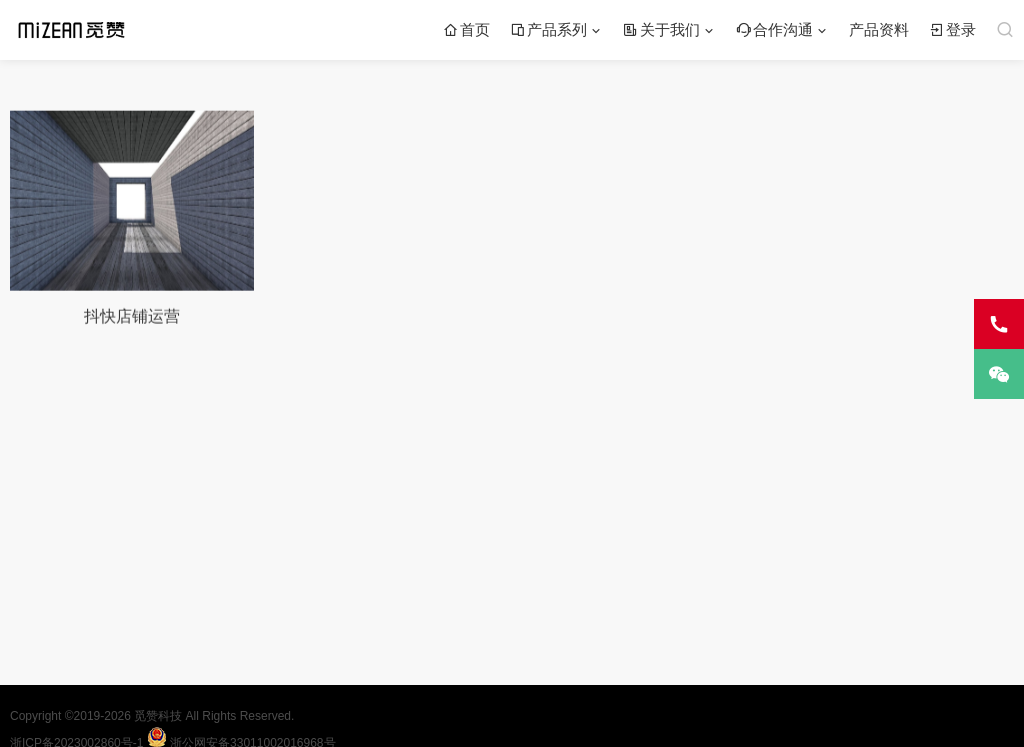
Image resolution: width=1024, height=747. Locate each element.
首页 (466, 29)
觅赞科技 (159, 716)
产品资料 (879, 29)
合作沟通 (774, 29)
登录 (952, 29)
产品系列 (548, 29)
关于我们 (661, 29)
